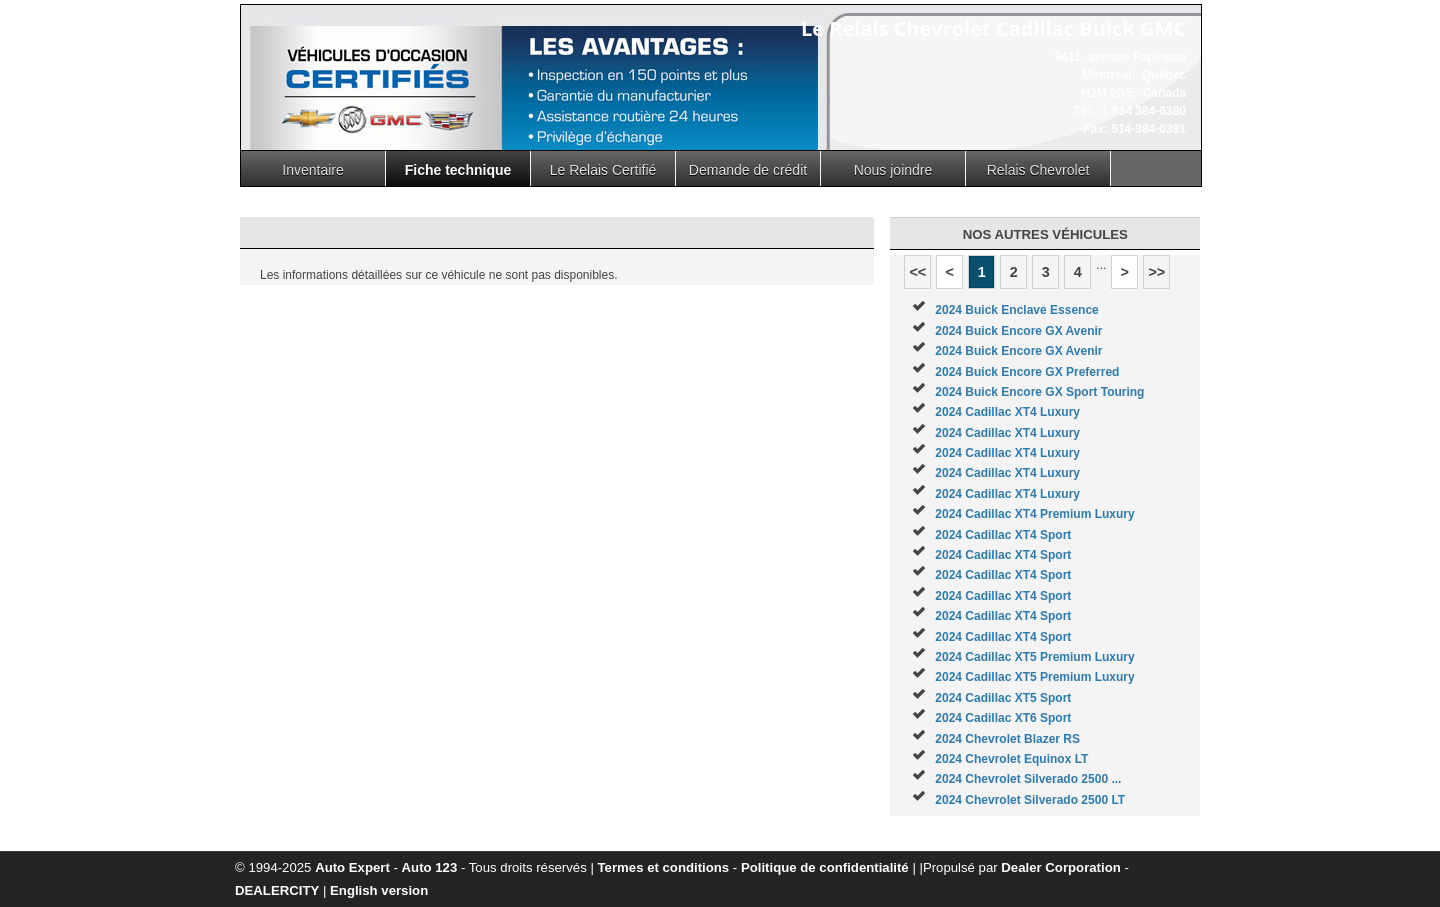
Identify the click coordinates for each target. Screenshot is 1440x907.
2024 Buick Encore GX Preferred (1027, 372)
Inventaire (312, 170)
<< (917, 272)
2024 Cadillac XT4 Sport (1003, 535)
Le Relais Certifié (603, 170)
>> (1156, 272)
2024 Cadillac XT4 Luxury (1007, 412)
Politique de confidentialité (825, 867)
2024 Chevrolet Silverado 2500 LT (1030, 800)
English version (379, 890)
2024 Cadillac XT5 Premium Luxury (1034, 657)
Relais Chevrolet (1038, 170)
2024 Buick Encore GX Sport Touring (1039, 392)
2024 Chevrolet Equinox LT (1011, 759)
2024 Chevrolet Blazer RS (1007, 739)
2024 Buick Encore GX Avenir (1018, 331)
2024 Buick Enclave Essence (1016, 310)
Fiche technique (458, 170)
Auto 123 (430, 867)
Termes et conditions (664, 867)
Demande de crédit (748, 170)
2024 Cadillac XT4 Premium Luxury (1034, 514)
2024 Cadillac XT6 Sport (1003, 718)
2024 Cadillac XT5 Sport (1003, 698)
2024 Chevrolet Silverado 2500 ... (1028, 779)
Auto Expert (352, 867)
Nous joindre (893, 170)
